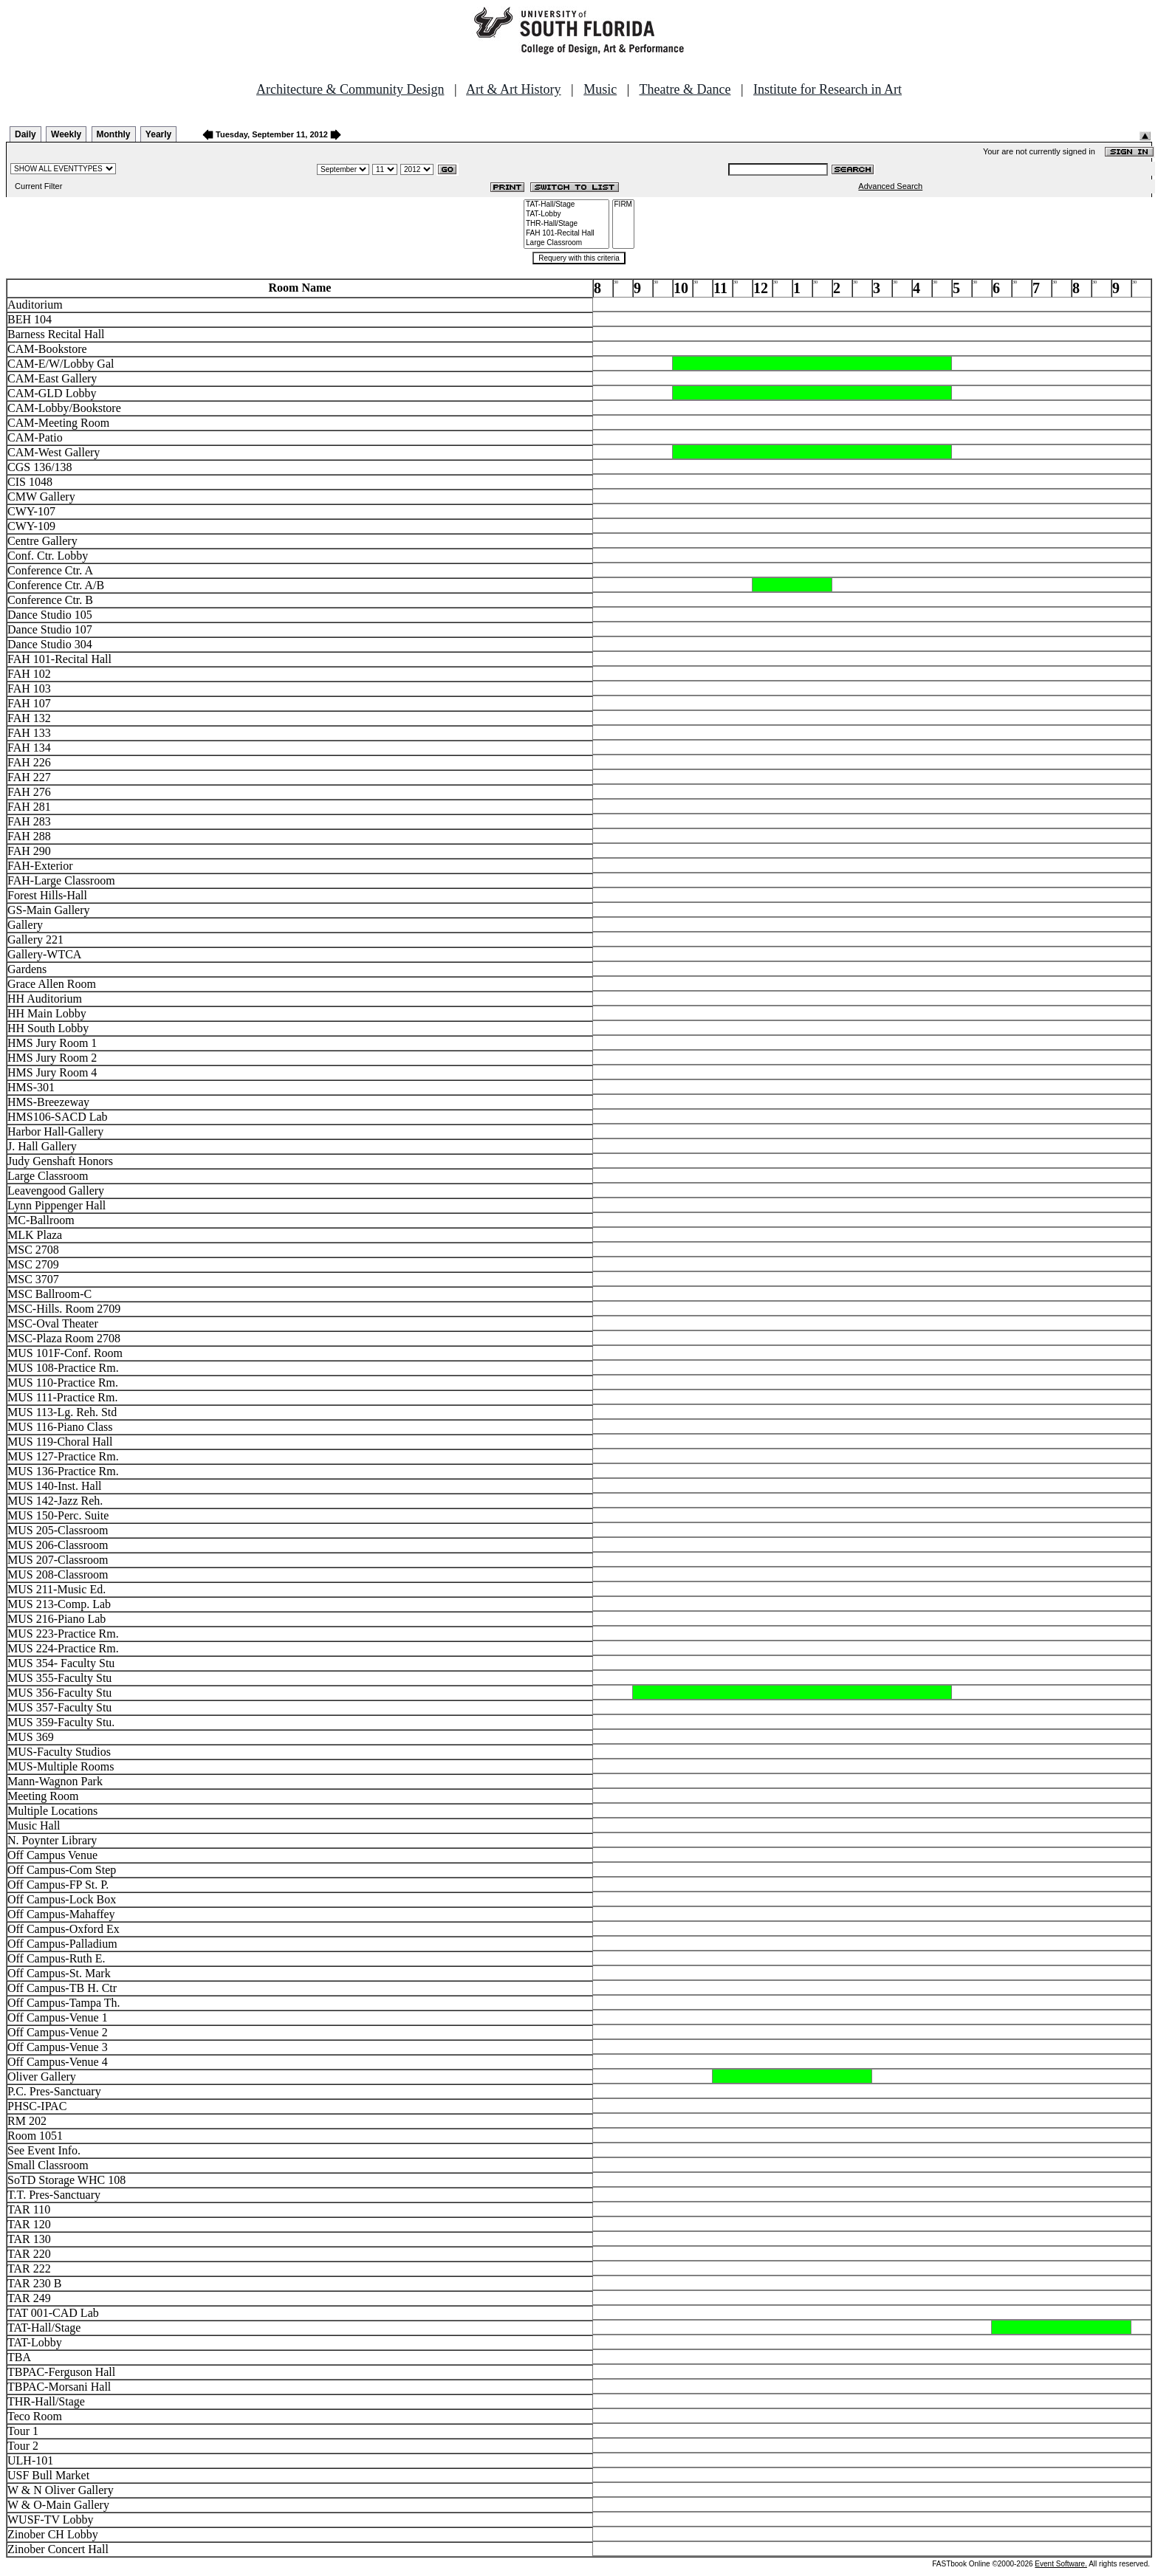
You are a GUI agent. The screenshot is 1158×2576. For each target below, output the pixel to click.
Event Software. (1061, 2564)
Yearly (158, 134)
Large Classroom (566, 243)
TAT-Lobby (566, 214)
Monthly (114, 134)
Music (600, 89)
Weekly (66, 134)
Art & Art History (513, 89)
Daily (25, 134)
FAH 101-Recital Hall (566, 233)
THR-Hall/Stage (566, 224)
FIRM (623, 205)
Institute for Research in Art (827, 89)
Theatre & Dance (684, 89)
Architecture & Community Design (350, 89)
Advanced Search (890, 186)
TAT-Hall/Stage (566, 205)
